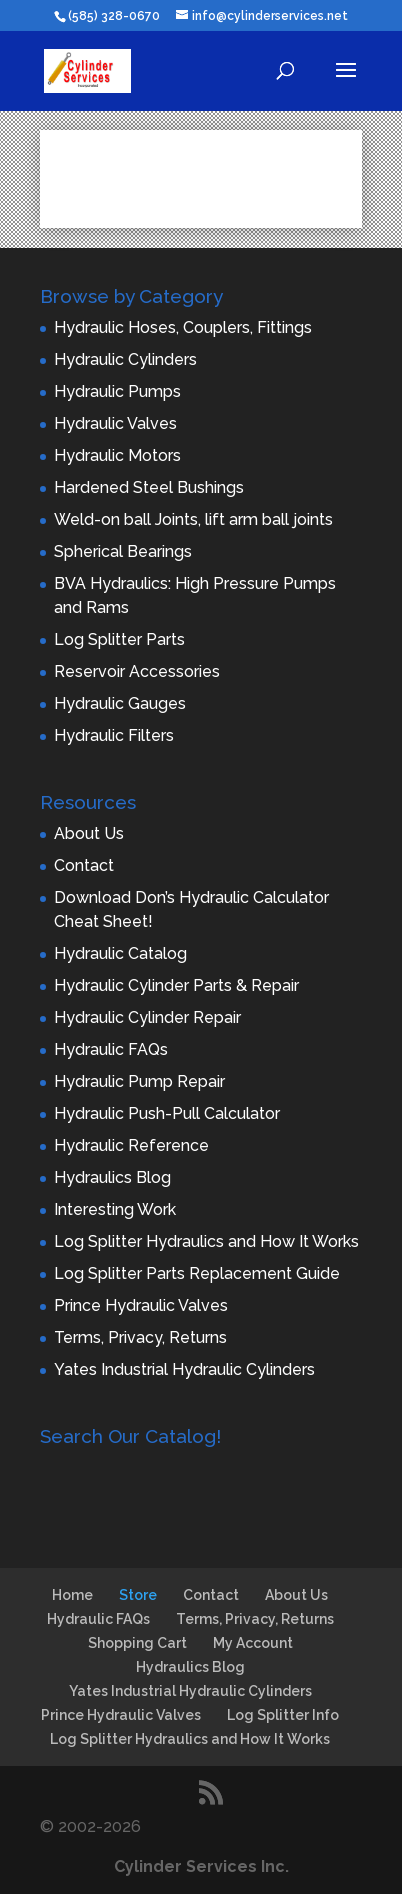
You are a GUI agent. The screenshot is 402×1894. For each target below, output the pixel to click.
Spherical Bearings (123, 551)
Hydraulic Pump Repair (139, 1081)
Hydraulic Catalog (120, 953)
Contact (84, 865)
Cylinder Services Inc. (201, 1866)
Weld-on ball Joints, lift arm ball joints (193, 519)
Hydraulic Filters (114, 735)
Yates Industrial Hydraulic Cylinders (184, 1369)
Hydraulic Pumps (117, 391)
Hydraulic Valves (115, 423)
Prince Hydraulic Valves (141, 1305)
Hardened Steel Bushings (149, 487)
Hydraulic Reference (131, 1145)
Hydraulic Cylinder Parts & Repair (176, 985)
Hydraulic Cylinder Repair (147, 1017)
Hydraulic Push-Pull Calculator (167, 1113)
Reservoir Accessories (137, 671)
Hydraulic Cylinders (125, 359)
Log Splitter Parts (119, 639)
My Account (253, 1643)
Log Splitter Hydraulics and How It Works (206, 1241)
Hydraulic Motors (117, 455)
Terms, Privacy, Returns (140, 1337)
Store (138, 1595)
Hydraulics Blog (112, 1177)
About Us (89, 833)
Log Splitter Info (283, 1715)
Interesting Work (115, 1209)
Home (72, 1595)
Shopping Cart (137, 1643)
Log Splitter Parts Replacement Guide (197, 1273)
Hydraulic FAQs (111, 1049)
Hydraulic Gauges (120, 703)
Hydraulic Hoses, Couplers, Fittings (183, 327)
